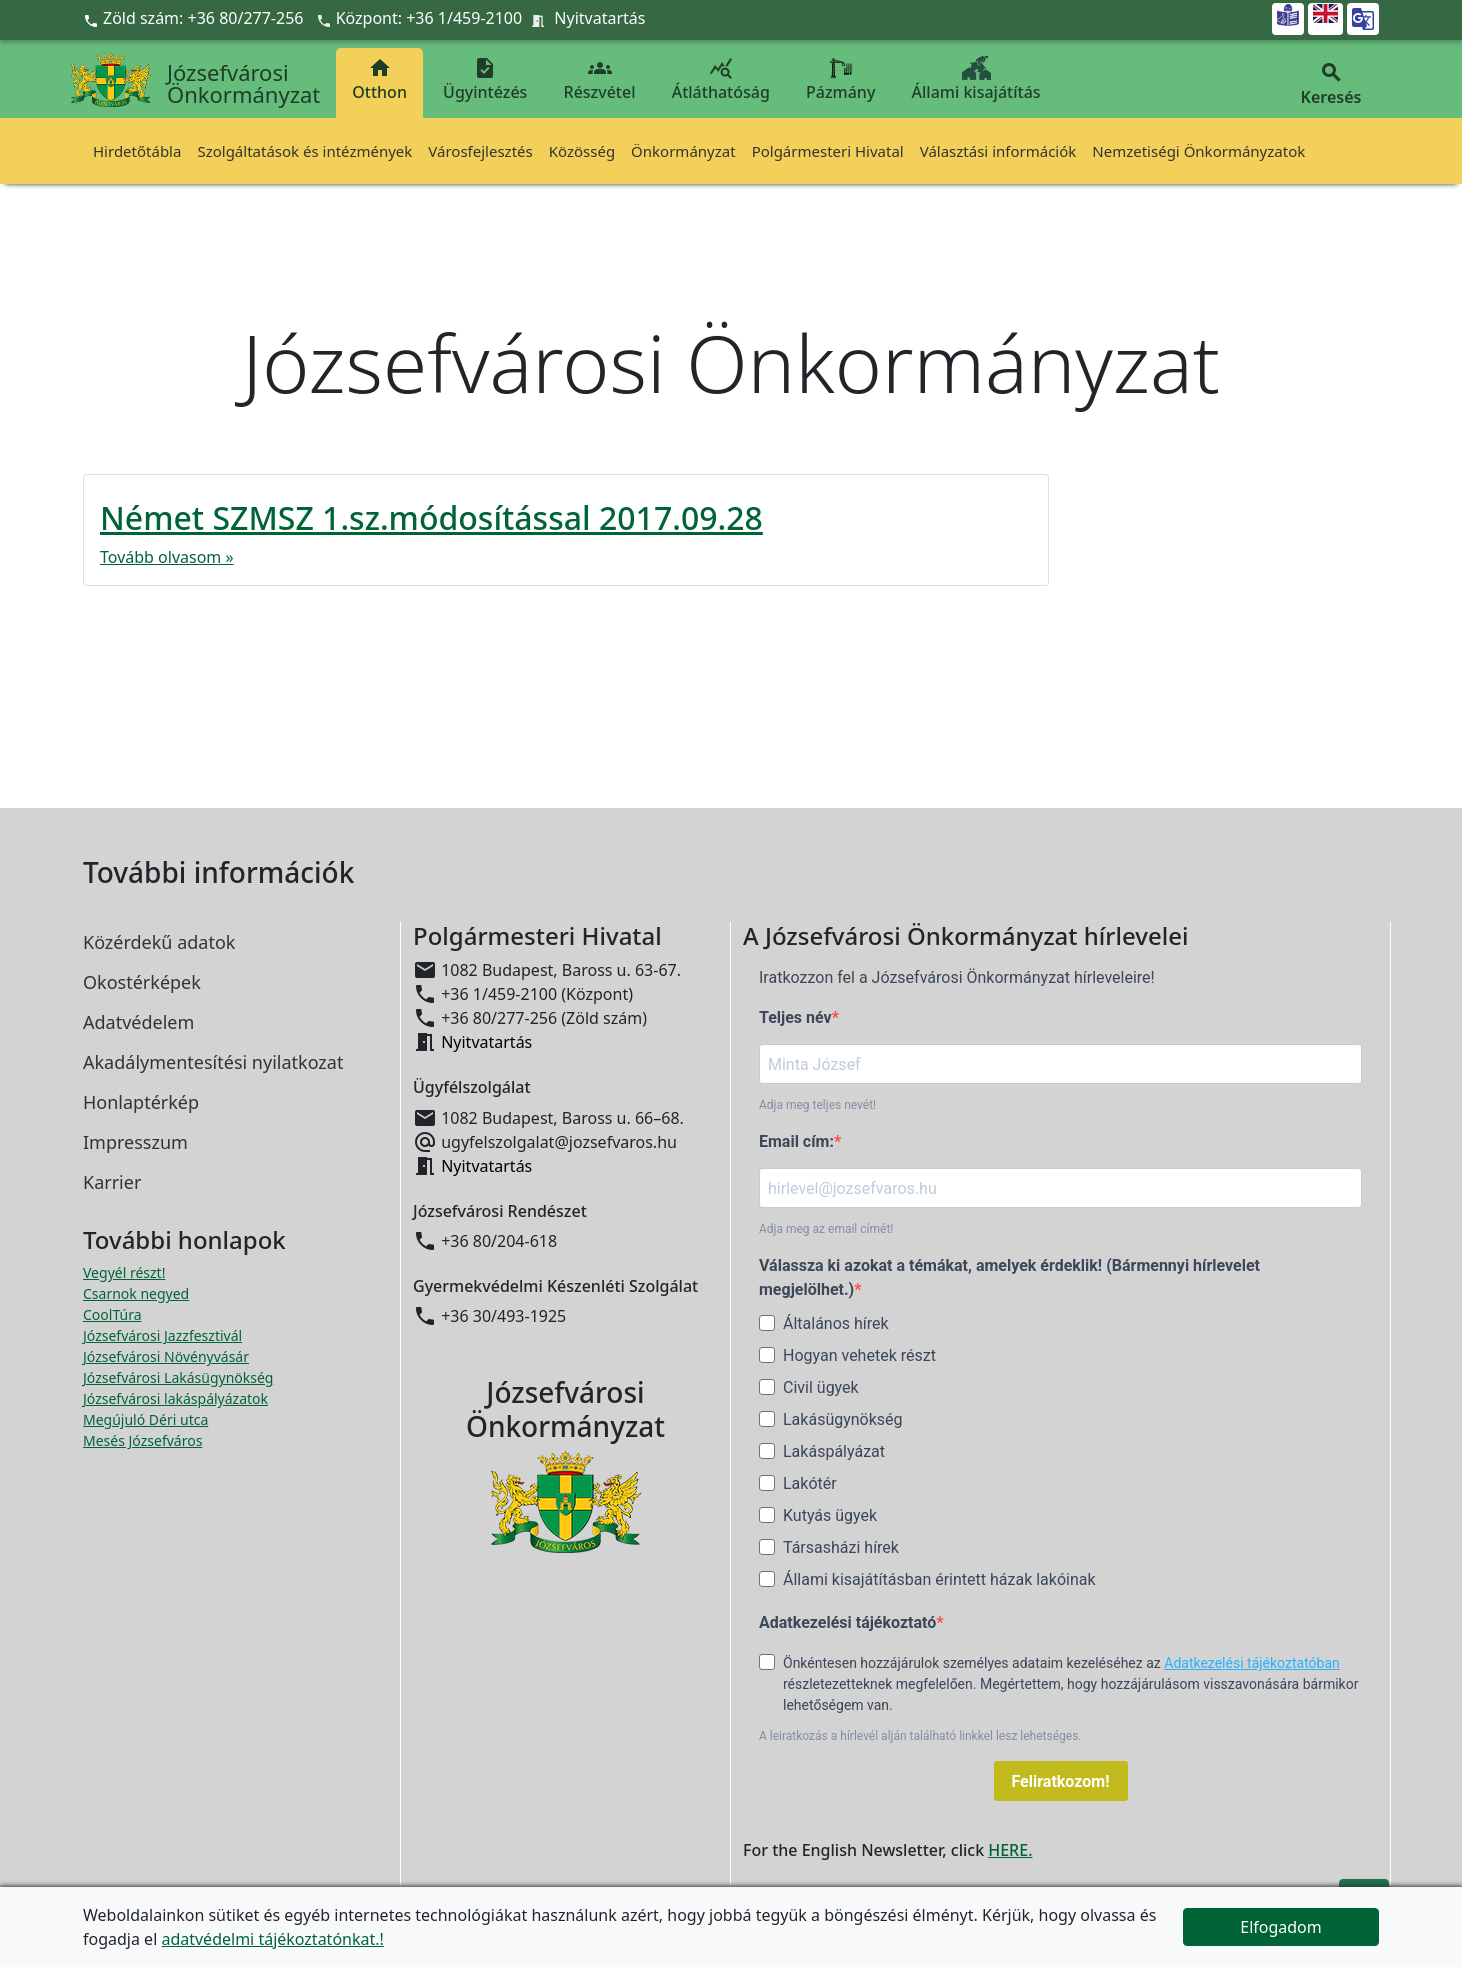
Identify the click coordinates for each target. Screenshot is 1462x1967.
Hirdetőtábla (137, 151)
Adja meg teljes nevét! (817, 1105)
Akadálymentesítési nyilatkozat (213, 1062)
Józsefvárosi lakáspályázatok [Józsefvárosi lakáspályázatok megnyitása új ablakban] (175, 1398)
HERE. (1010, 1850)
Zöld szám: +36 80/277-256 (195, 18)
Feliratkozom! (1061, 1781)
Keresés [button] (1331, 84)
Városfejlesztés (480, 151)
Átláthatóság (721, 79)
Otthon (379, 79)
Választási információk (998, 151)
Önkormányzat (683, 151)
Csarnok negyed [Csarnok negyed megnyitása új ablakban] (136, 1293)
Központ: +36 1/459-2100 (429, 18)
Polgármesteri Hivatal (828, 151)
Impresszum (135, 1142)
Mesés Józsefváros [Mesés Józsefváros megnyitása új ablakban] (142, 1440)
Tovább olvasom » (167, 557)
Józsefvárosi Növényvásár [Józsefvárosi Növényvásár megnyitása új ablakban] (166, 1356)
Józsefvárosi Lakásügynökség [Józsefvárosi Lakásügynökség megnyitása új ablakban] (178, 1377)
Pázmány (840, 79)
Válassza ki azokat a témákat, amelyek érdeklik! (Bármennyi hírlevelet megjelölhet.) (1009, 1277)
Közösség (582, 151)
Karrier (112, 1182)
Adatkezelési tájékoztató (847, 1622)
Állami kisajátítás (976, 79)
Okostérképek (142, 982)
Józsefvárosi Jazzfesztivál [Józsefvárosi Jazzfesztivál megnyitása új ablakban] (162, 1335)
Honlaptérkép (141, 1102)
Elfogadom (1281, 1927)
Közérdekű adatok (159, 942)
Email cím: (796, 1141)
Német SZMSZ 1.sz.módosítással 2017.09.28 (431, 517)
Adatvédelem (138, 1022)
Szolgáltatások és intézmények (304, 151)
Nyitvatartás (599, 18)
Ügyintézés (485, 79)
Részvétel (600, 79)
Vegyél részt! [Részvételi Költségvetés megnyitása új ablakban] (124, 1272)
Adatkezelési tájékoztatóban (1252, 1663)
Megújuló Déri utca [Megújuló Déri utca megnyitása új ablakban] (145, 1419)
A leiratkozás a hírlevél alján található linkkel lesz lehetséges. (920, 1736)
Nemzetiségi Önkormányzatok (1198, 151)
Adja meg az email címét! (826, 1229)
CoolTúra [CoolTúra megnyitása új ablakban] (112, 1314)
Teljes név (795, 1017)
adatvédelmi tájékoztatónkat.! (272, 1939)
